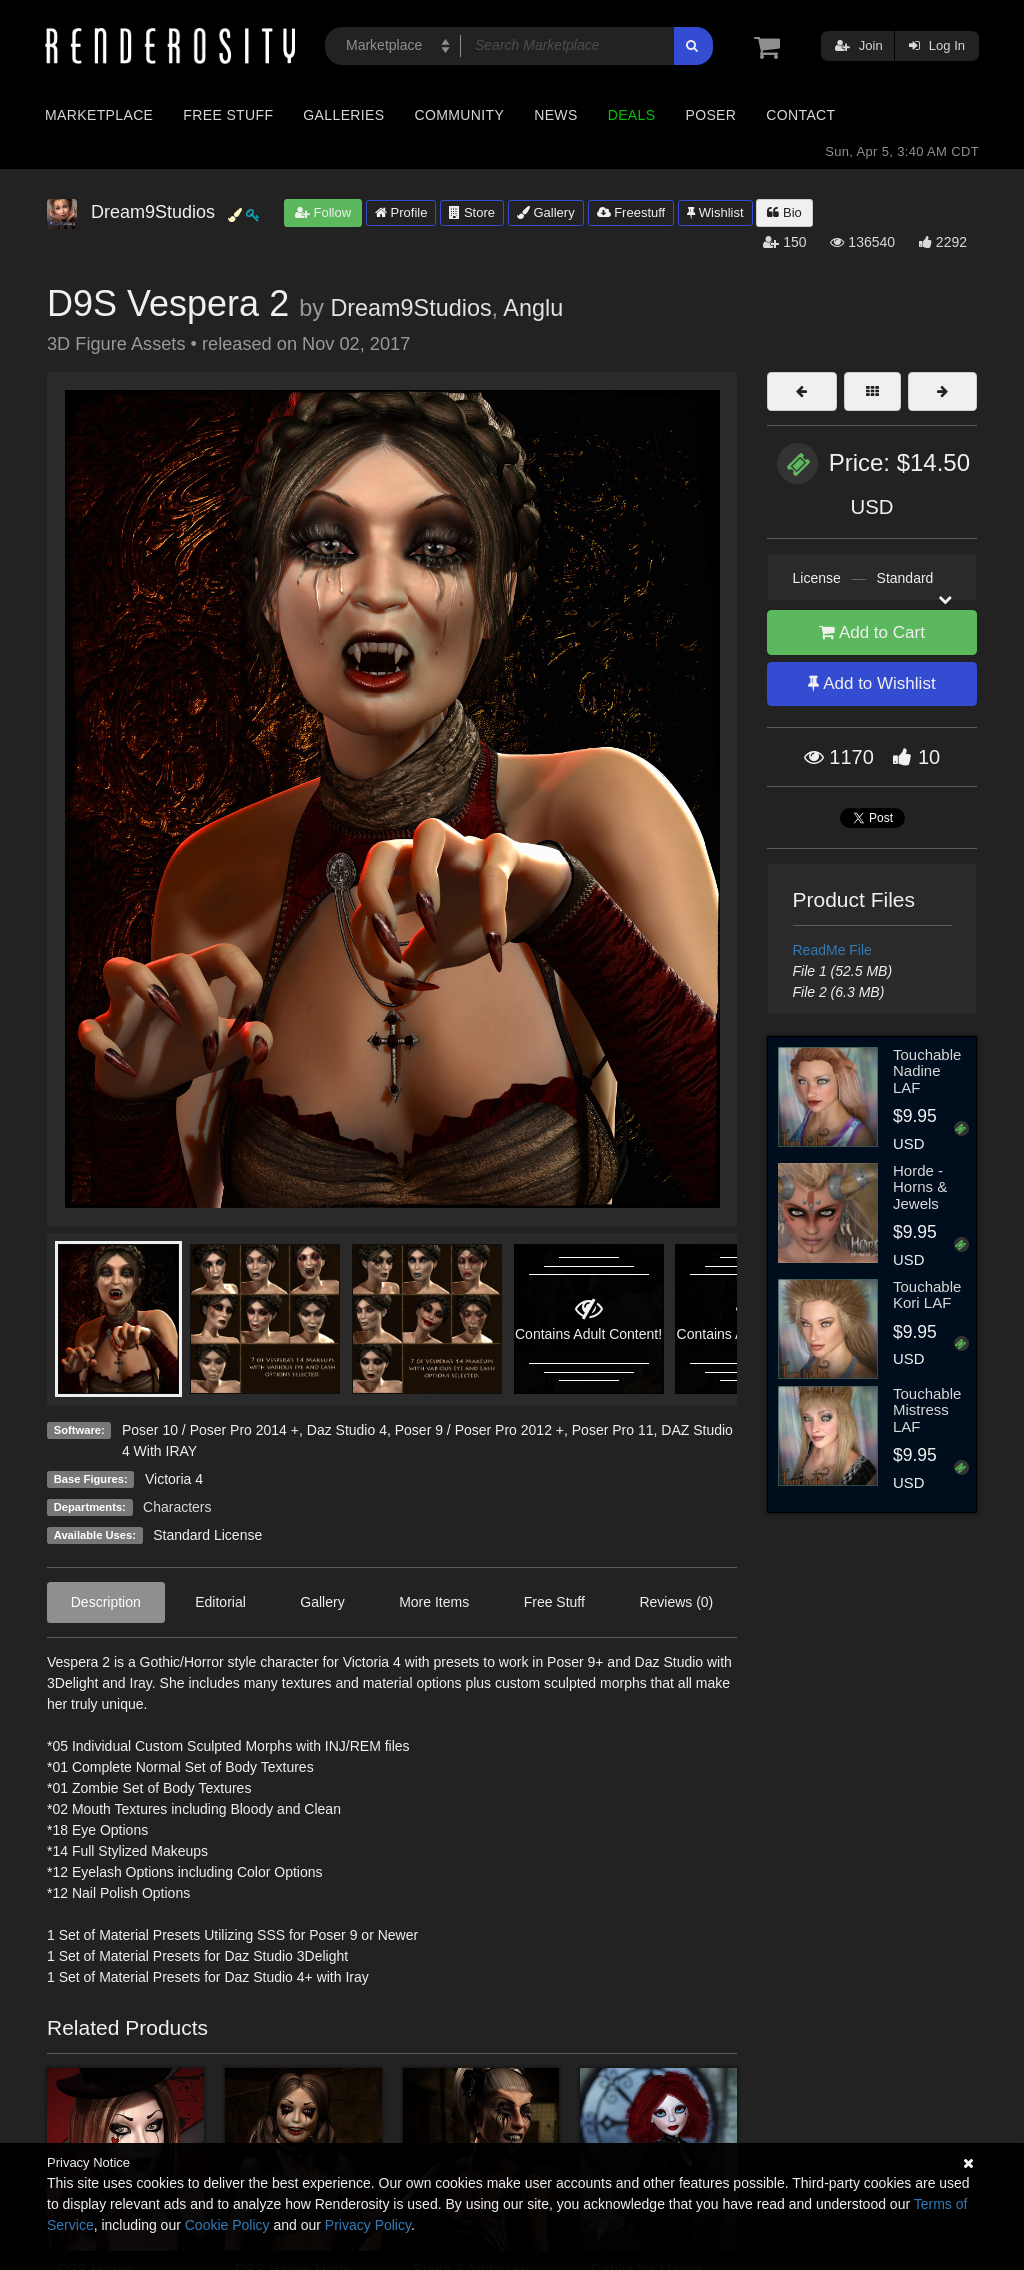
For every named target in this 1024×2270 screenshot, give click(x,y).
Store (472, 212)
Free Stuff (228, 115)
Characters (177, 1507)
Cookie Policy (227, 2225)
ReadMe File (832, 950)
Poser (710, 115)
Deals (632, 115)
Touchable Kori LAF (927, 1295)
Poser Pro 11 (613, 1430)
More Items (434, 1602)
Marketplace (99, 115)
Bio (784, 212)
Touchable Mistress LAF (927, 1410)
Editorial (220, 1602)
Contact (800, 115)
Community (460, 115)
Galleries (343, 115)
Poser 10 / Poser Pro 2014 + (210, 1430)
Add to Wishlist (871, 683)
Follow (323, 212)
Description (106, 1602)
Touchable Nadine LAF (927, 1071)
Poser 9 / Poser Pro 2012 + (479, 1430)
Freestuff (631, 212)
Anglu (533, 308)
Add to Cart (872, 632)
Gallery (546, 212)
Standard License (207, 1535)
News (555, 115)
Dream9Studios (410, 308)
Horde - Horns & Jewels (920, 1187)
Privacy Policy (368, 2225)
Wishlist (715, 212)
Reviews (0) (676, 1602)
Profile (401, 212)
